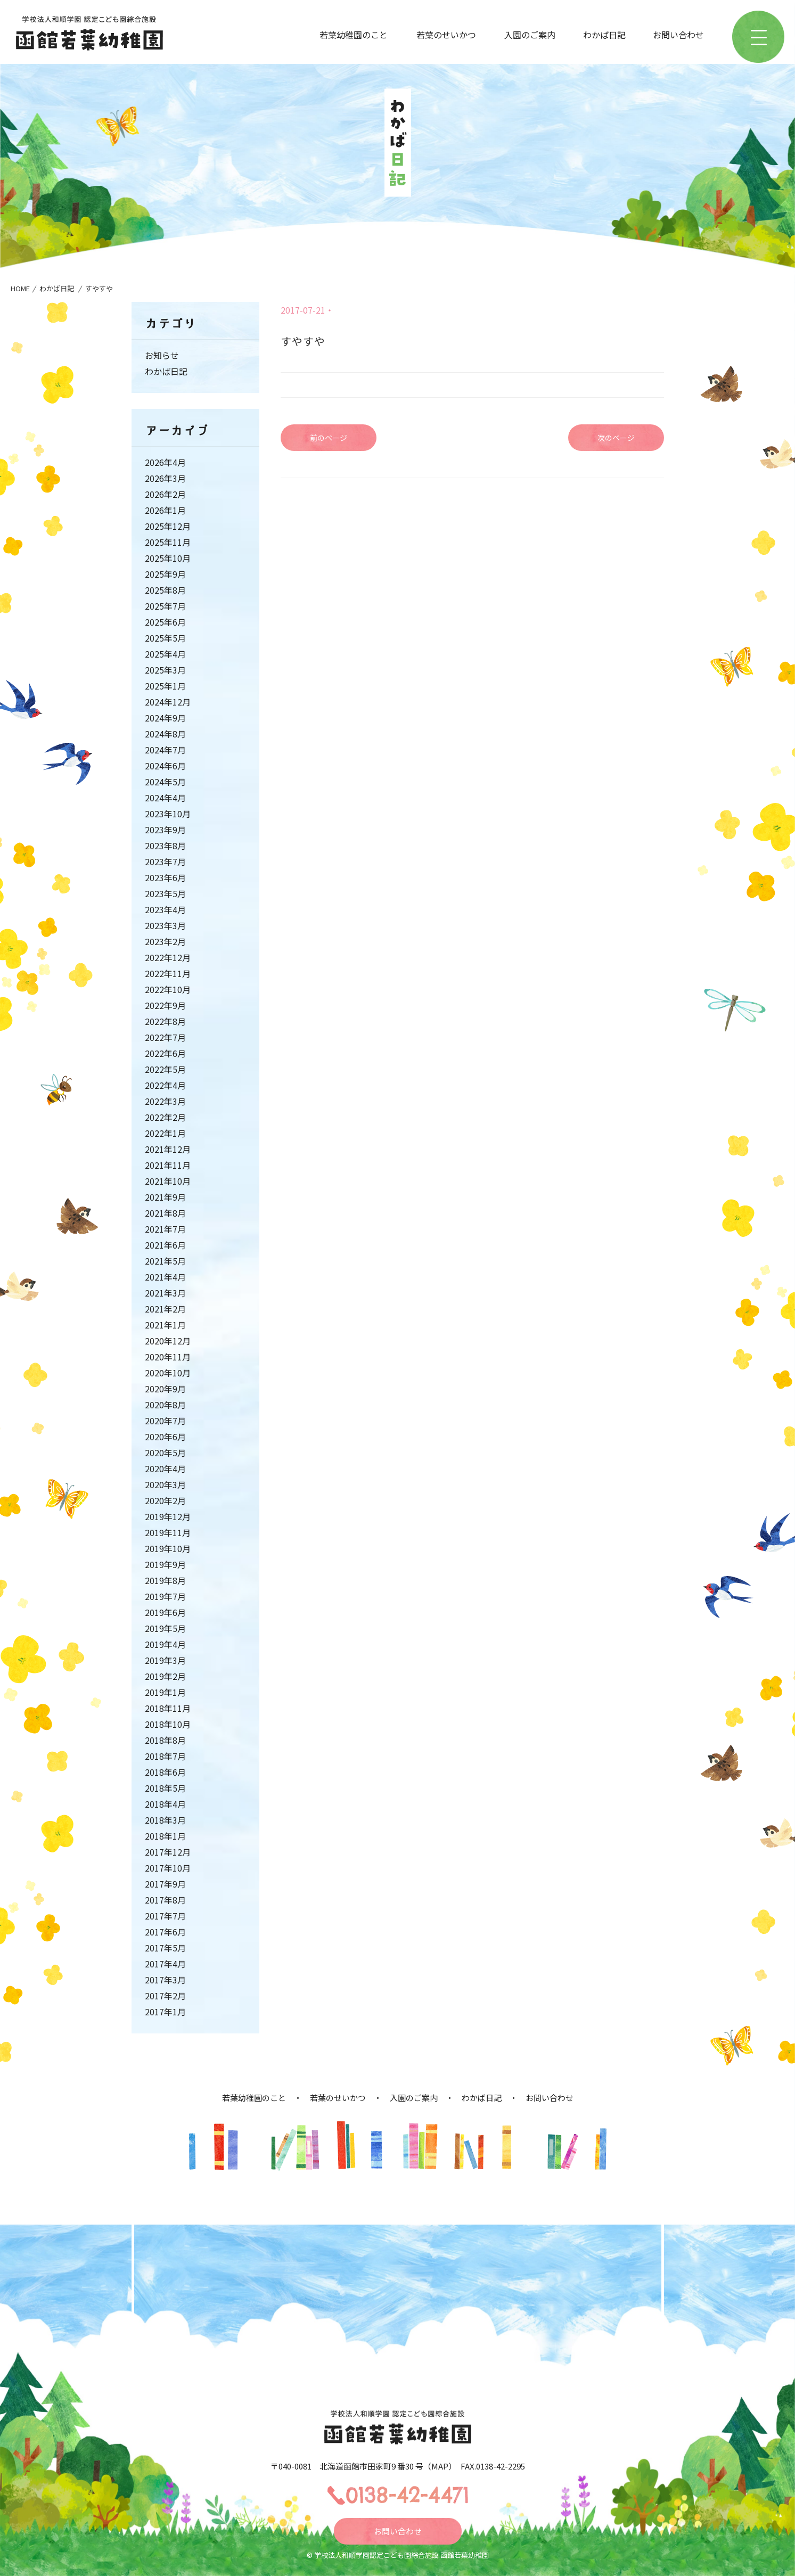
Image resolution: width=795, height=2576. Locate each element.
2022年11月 (168, 973)
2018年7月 (165, 1756)
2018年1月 (165, 1836)
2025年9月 (165, 574)
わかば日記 (604, 34)
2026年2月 (165, 494)
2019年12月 (168, 1516)
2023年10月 (168, 813)
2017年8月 (165, 1899)
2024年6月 (165, 765)
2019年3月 (165, 1660)
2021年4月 (165, 1276)
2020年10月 (168, 1372)
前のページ (328, 437)
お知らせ (162, 355)
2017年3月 (165, 1979)
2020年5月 (165, 1452)
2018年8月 (165, 1740)
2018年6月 (165, 1772)
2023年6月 (165, 877)
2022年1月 (165, 1133)
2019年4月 (165, 1644)
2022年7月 (165, 1037)
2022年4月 (165, 1085)
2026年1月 (165, 510)
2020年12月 (168, 1340)
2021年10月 (168, 1181)
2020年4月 (165, 1468)
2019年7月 (165, 1596)
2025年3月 (165, 669)
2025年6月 (165, 622)
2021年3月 (165, 1292)
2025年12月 (168, 526)
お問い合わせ (678, 34)
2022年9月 (165, 1005)
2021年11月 (168, 1165)
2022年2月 (165, 1117)
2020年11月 (168, 1356)
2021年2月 (165, 1308)
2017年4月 (165, 1963)
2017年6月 (165, 1931)
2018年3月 (165, 1820)
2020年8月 (165, 1404)
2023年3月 (165, 925)
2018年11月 (168, 1708)
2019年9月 (165, 1564)
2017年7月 (165, 1915)
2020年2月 (165, 1500)
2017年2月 (165, 1995)
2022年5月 (165, 1069)
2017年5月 (165, 1947)
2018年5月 (165, 1788)
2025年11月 (168, 542)
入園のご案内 (529, 34)
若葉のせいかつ (446, 34)
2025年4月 (165, 653)
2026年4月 (165, 462)
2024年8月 (165, 733)
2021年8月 (165, 1213)
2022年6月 (165, 1053)
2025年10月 (168, 558)
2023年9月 (165, 829)
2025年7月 (165, 606)
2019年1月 (165, 1692)
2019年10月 (168, 1548)
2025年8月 (165, 590)
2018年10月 (168, 1724)
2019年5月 (165, 1628)
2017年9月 (165, 1883)
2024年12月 (168, 701)
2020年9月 (165, 1388)
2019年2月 (165, 1676)
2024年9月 (165, 717)
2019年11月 (168, 1532)
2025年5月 (165, 637)
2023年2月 (165, 941)
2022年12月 (168, 957)
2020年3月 (165, 1484)
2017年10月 (168, 1867)
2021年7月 (165, 1229)
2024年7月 (165, 749)
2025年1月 (165, 685)
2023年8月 (165, 845)
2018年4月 (165, 1804)
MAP (439, 2466)
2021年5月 (165, 1260)
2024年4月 (165, 797)
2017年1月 (165, 2011)
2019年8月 (165, 1580)
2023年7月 (165, 861)
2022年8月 (165, 1021)
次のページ (616, 437)
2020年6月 (165, 1436)
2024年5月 (165, 781)
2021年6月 (165, 1244)
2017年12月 (168, 1851)
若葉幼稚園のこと (353, 34)
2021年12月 (168, 1149)
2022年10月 (168, 989)
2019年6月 (165, 1612)
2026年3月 (165, 478)
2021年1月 (165, 1324)
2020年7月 (165, 1420)
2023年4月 (165, 909)
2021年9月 (165, 1197)
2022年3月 (165, 1101)
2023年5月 (165, 893)
